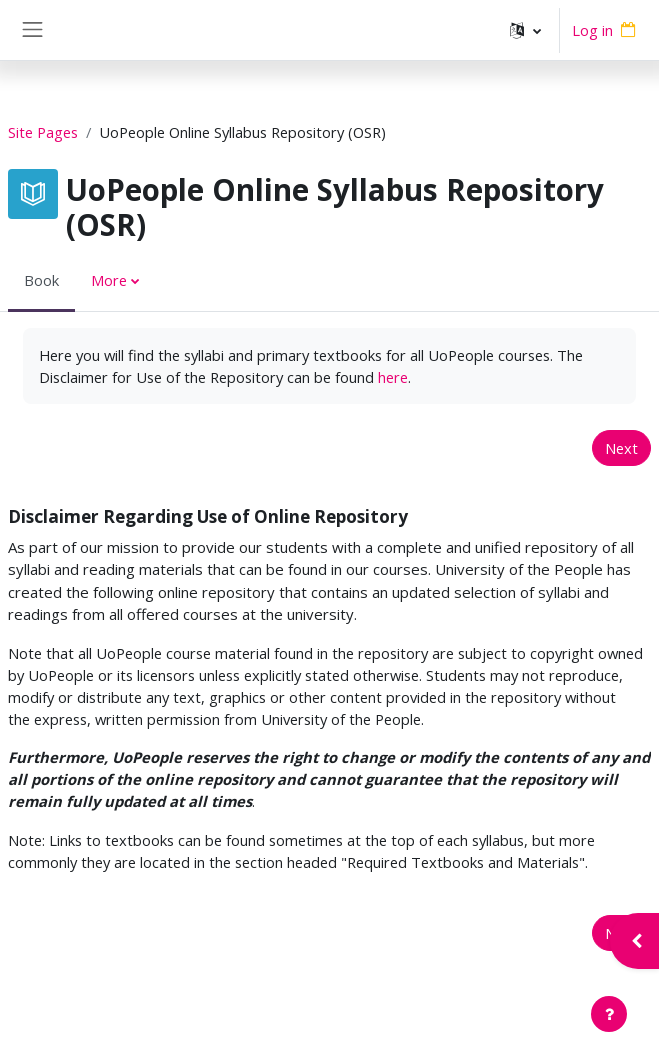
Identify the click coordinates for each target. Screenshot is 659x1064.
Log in (592, 30)
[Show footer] (609, 1014)
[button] (525, 30)
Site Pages (43, 132)
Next (621, 448)
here (393, 377)
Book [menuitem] (41, 280)
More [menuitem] (109, 280)
